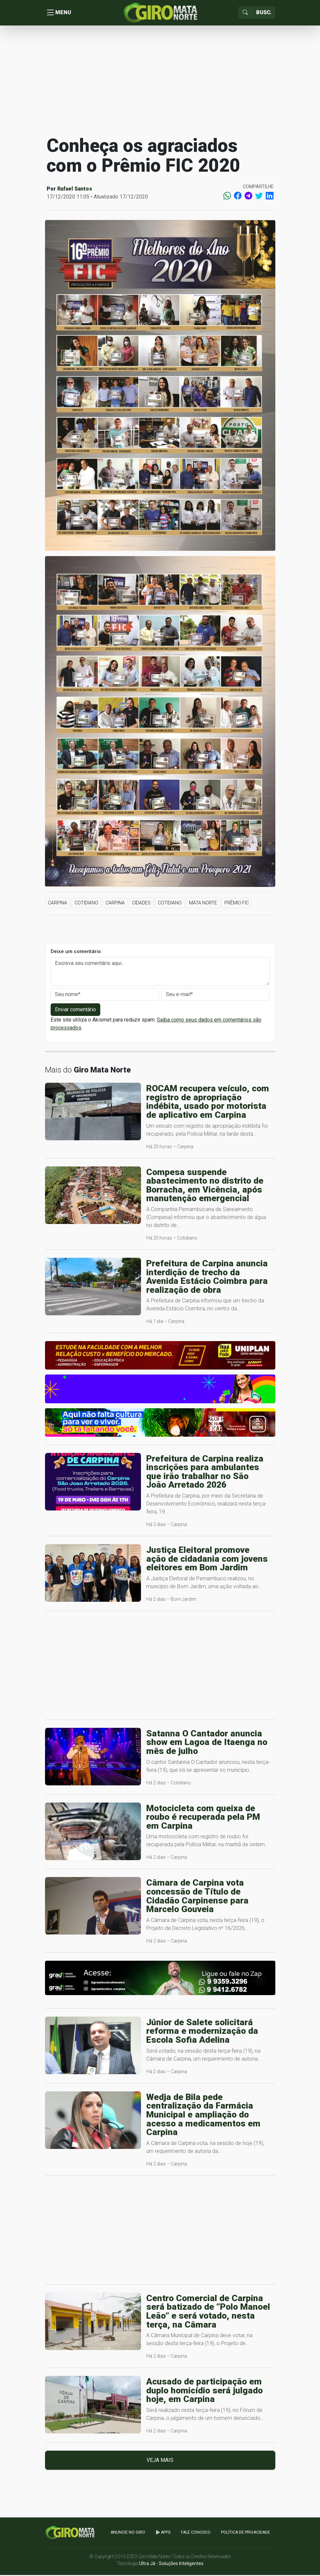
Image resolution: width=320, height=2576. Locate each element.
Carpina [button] (57, 904)
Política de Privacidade (245, 2533)
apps (163, 2533)
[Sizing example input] (263, 13)
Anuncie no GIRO (128, 2533)
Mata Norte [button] (203, 904)
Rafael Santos (74, 190)
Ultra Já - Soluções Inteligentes (171, 2564)
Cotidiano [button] (86, 904)
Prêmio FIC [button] (236, 904)
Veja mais (160, 2461)
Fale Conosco (195, 2533)
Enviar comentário (75, 1011)
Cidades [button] (141, 904)
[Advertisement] (160, 80)
